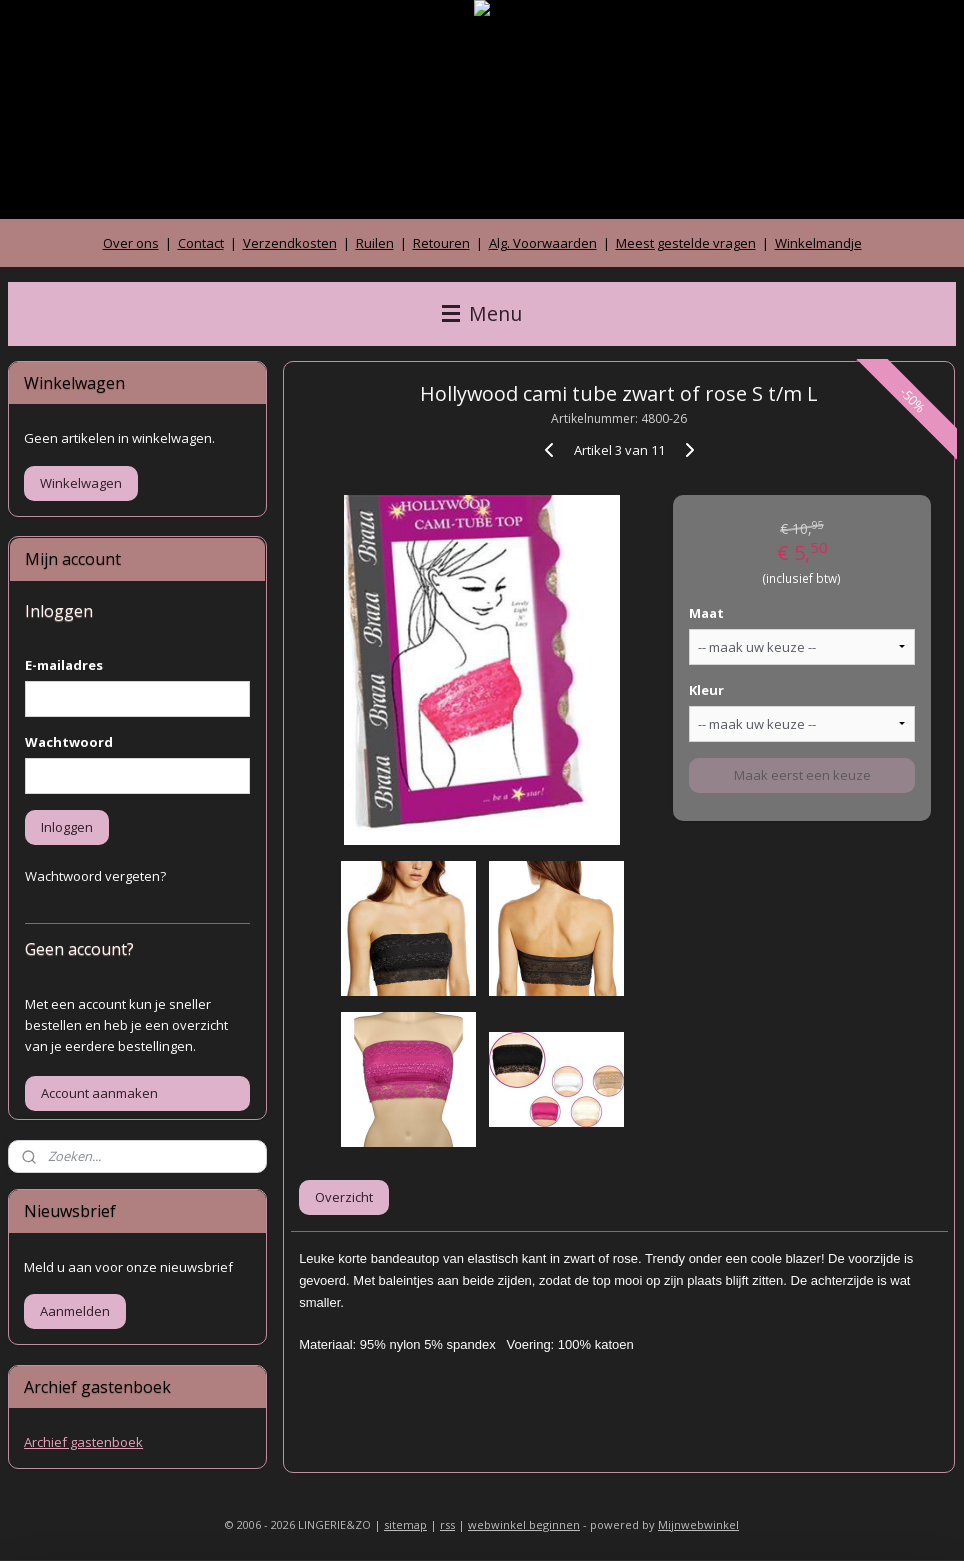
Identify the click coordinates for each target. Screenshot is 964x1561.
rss (447, 1524)
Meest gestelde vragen (686, 243)
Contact (201, 243)
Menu (482, 313)
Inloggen (67, 827)
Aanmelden (75, 1311)
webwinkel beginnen (524, 1524)
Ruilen (375, 243)
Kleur (707, 690)
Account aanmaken (99, 1093)
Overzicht (345, 1197)
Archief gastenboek (83, 1442)
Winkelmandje (818, 243)
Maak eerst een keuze (802, 775)
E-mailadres (64, 665)
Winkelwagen (81, 483)
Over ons (131, 243)
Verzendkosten (290, 243)
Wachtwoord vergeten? (95, 876)
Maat (707, 613)
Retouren (441, 243)
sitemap (405, 1524)
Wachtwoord (69, 742)
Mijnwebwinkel (698, 1524)
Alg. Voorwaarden (543, 243)
